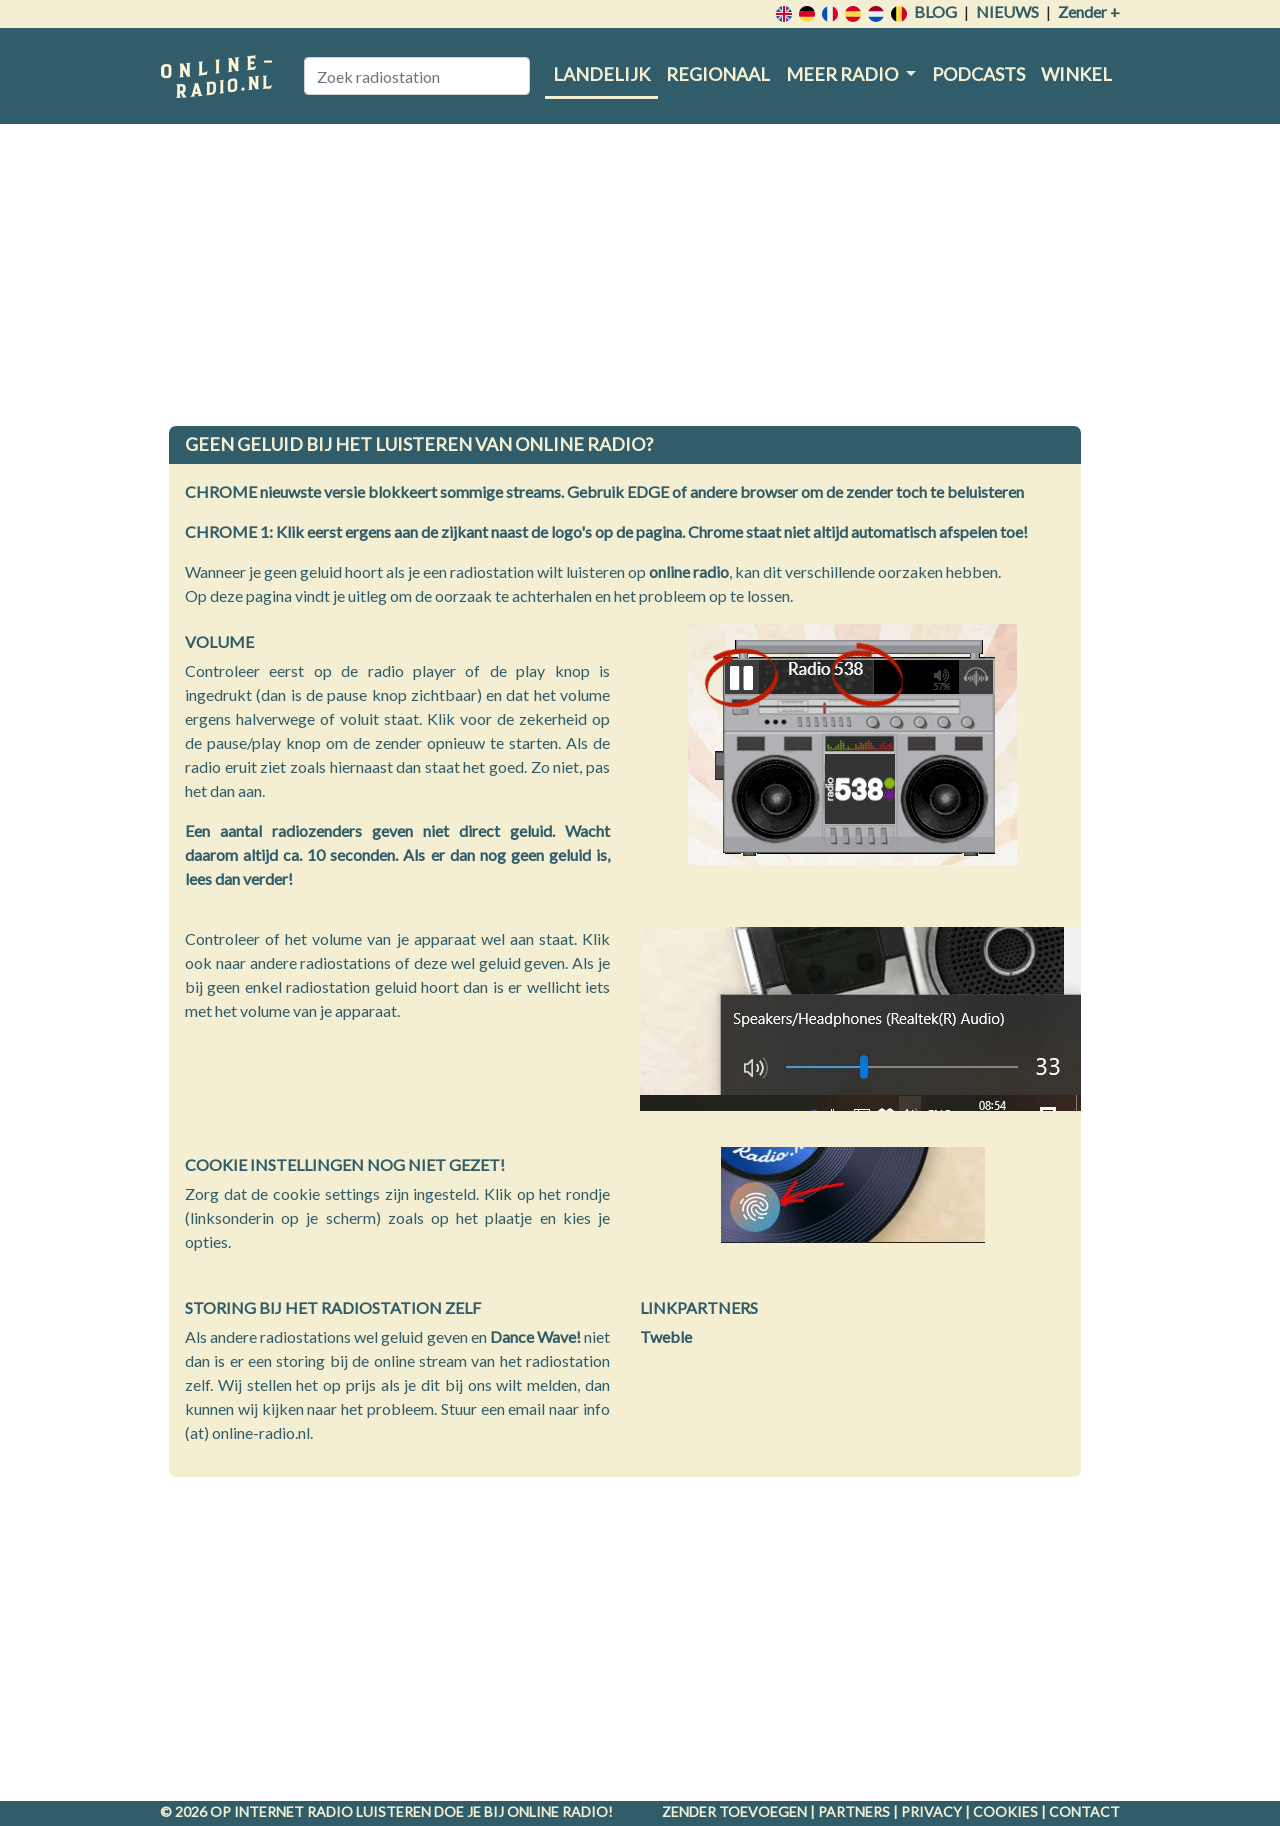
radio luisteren (369, 1811)
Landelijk (601, 74)
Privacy (931, 1811)
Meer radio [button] (843, 74)
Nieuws (1007, 11)
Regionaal (718, 74)
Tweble (666, 1336)
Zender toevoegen (734, 1811)
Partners (854, 1811)
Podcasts (978, 74)
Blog (935, 11)
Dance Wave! (535, 1336)
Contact (1084, 1811)
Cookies (1005, 1811)
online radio (689, 571)
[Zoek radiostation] (417, 76)
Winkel (1076, 74)
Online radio (557, 1811)
